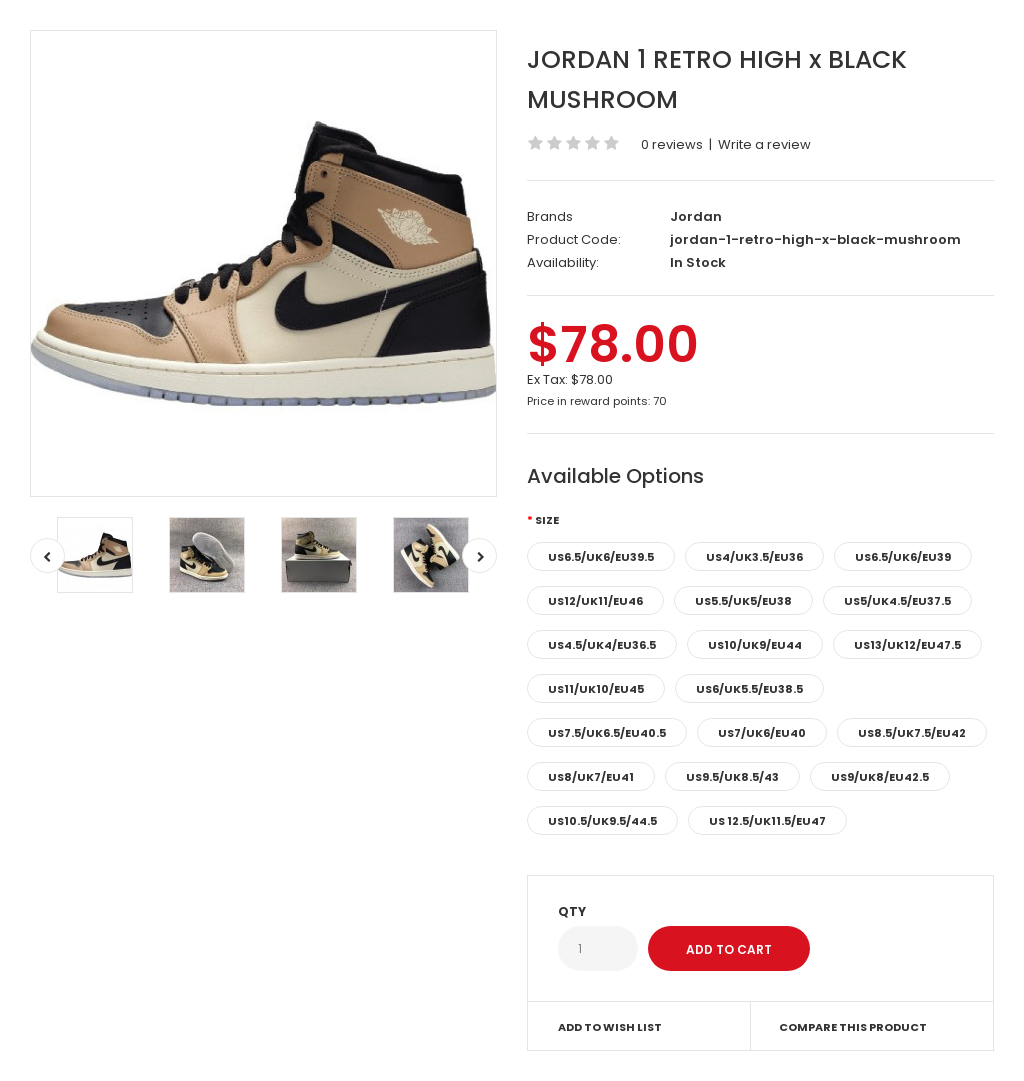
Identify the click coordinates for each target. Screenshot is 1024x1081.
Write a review (764, 144)
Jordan (696, 216)
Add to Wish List (610, 1027)
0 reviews (672, 144)
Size (547, 520)
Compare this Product (853, 1027)
